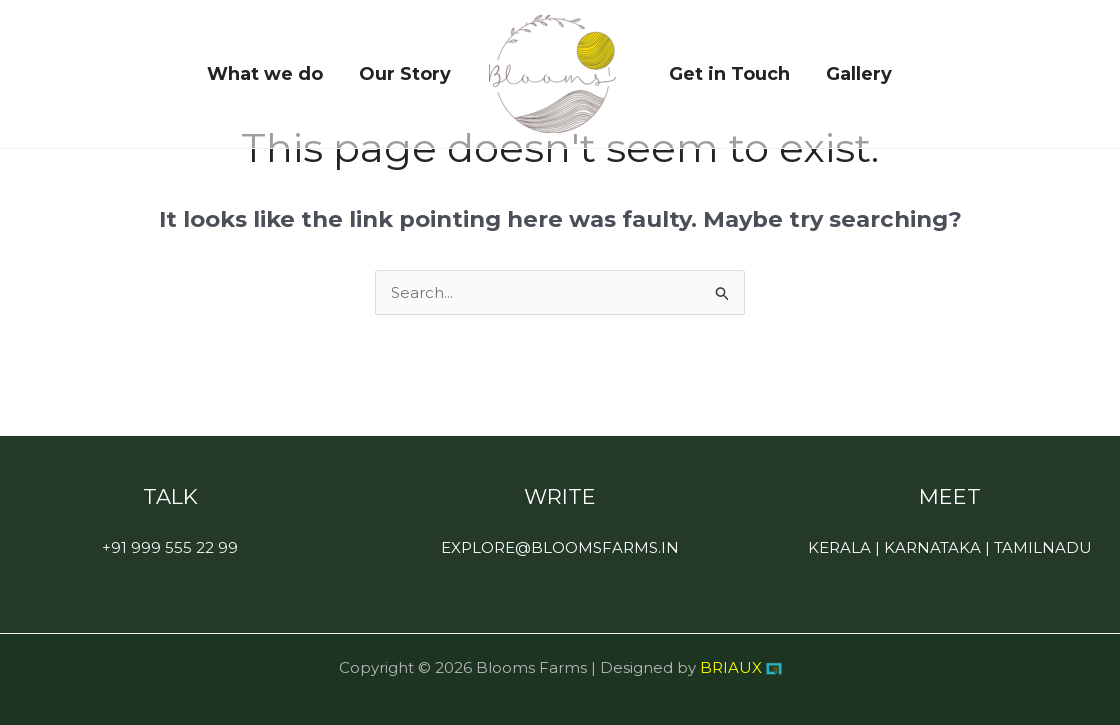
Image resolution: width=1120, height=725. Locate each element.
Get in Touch (729, 74)
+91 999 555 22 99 (170, 547)
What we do (265, 74)
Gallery (859, 74)
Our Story (405, 74)
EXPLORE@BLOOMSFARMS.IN (560, 547)
